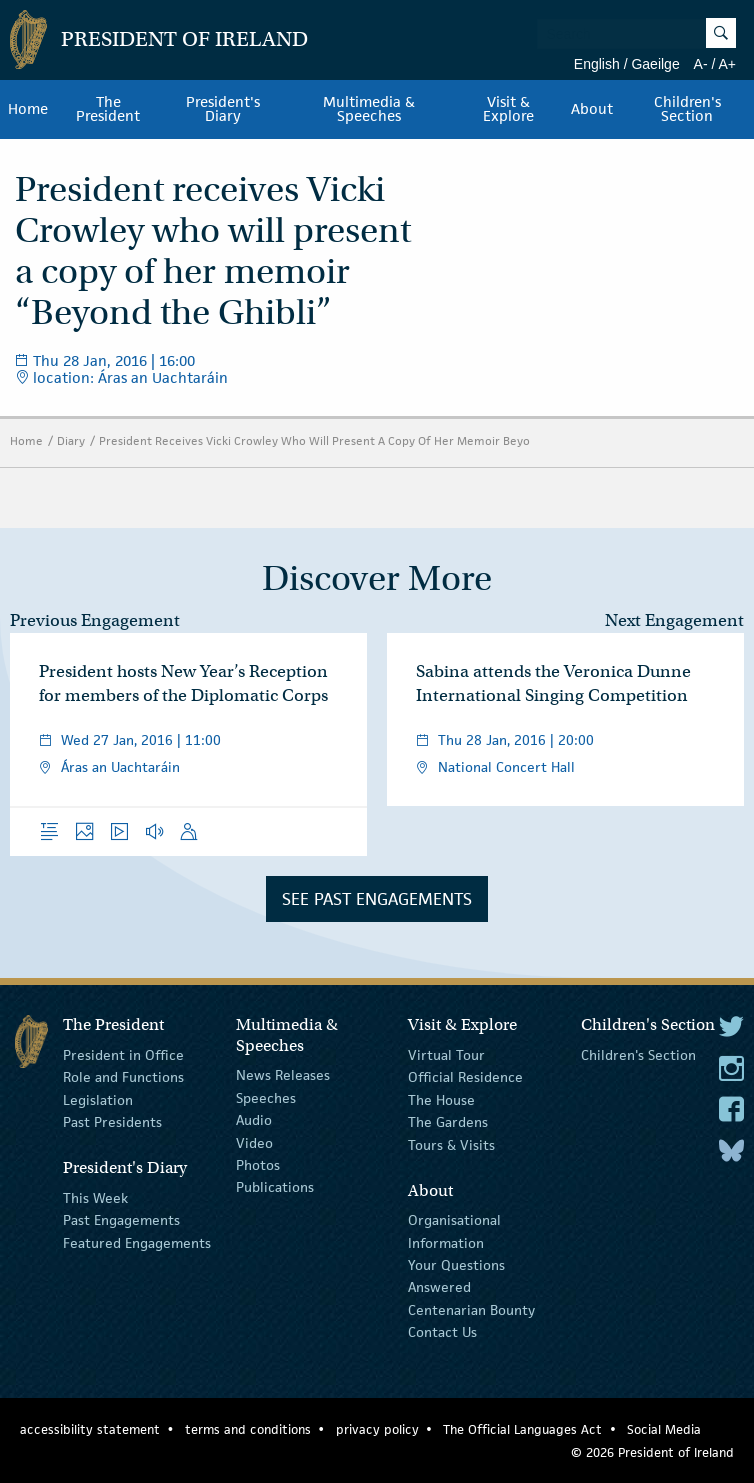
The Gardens (448, 1122)
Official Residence (465, 1077)
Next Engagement (674, 620)
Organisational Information (454, 1231)
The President (108, 109)
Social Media (664, 1429)
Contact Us (442, 1332)
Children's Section (687, 109)
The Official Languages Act (522, 1429)
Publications (275, 1187)
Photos (258, 1165)
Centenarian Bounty (471, 1310)
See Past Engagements (377, 899)
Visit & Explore (508, 109)
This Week (95, 1198)
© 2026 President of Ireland (652, 1452)
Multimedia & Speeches (369, 109)
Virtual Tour (446, 1055)
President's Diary (223, 109)
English (597, 64)
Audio (254, 1120)
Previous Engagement (95, 620)
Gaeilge (655, 64)
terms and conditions (248, 1429)
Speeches (266, 1098)
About (592, 109)
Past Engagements (121, 1220)
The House (441, 1100)
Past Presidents (112, 1122)
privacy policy (377, 1429)
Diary (71, 440)
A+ (727, 64)
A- (701, 64)
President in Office (123, 1055)
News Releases (283, 1075)
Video (254, 1142)
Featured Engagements (137, 1243)
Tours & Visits (451, 1144)
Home (28, 109)
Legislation (98, 1100)
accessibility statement (90, 1429)
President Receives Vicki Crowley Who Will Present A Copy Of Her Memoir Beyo (314, 440)
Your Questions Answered (456, 1276)
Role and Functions (123, 1077)
